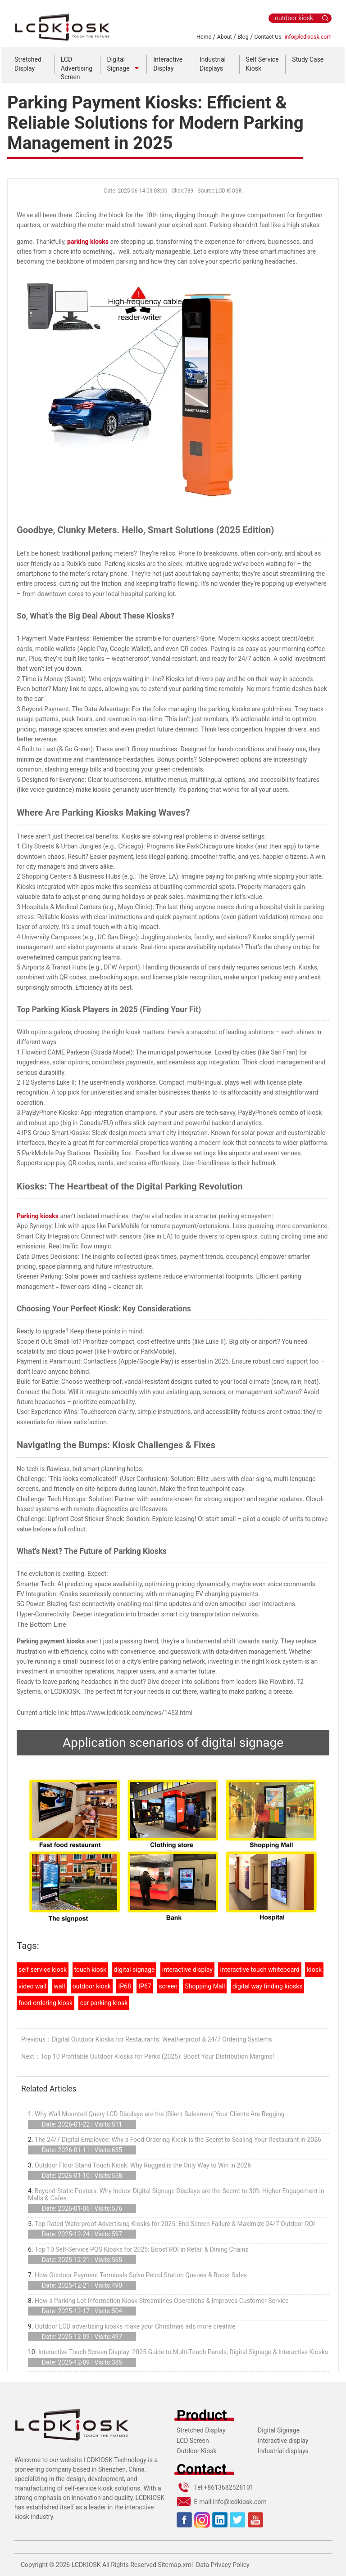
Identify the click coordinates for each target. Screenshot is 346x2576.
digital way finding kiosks (267, 1986)
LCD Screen (193, 2440)
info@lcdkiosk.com (308, 37)
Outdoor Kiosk (197, 2451)
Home (203, 37)
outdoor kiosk (92, 1986)
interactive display (187, 1969)
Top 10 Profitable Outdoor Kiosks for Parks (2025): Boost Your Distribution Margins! (157, 2056)
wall (59, 1986)
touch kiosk (90, 1969)
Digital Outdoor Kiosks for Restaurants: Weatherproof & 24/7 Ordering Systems (162, 2039)
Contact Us (268, 37)
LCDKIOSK (86, 2564)
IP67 (144, 1986)
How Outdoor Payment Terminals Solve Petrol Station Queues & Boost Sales (141, 2275)
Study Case (307, 59)
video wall (32, 1986)
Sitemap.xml (175, 2564)
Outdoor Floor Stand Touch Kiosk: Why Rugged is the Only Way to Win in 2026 (143, 2165)
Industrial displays (283, 2451)
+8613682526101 (228, 2487)
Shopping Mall (205, 1986)
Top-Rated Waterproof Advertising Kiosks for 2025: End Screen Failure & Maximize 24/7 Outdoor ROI (175, 2223)
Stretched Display (201, 2430)
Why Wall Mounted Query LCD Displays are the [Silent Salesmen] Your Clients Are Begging (160, 2114)
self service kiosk (42, 1969)
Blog (242, 37)
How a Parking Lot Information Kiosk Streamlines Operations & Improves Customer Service (162, 2300)
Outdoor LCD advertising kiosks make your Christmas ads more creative (135, 2326)
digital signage (134, 1969)
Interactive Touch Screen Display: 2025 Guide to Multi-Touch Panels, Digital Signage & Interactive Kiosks (183, 2352)
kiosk (314, 1969)
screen (168, 1986)
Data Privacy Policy (223, 2564)
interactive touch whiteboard (259, 1969)
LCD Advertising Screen (76, 68)
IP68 (124, 1986)
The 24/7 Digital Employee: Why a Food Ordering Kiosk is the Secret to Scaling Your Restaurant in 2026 (178, 2139)
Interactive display (283, 2440)
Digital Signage (279, 2430)
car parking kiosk (104, 2002)
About (224, 37)
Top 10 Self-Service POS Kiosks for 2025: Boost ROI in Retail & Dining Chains (141, 2249)
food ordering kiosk (45, 2002)
